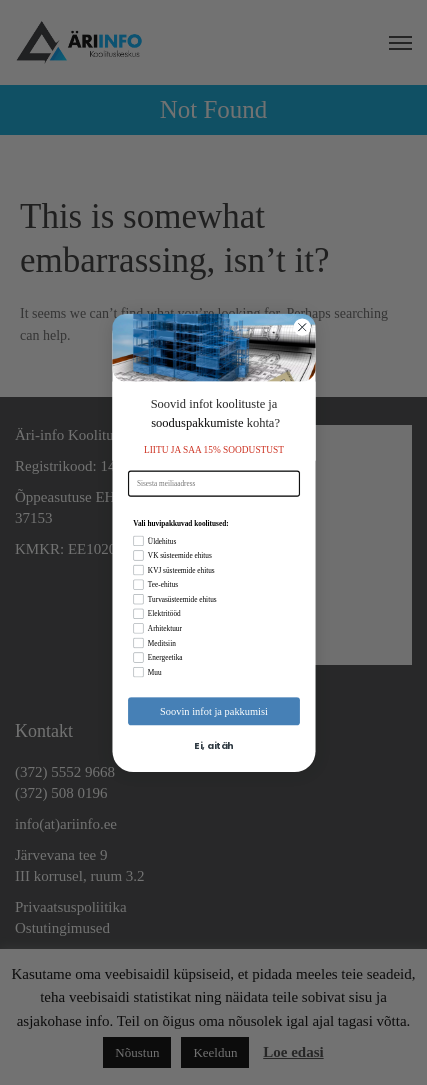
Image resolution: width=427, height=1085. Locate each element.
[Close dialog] (302, 327)
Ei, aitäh (213, 745)
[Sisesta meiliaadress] (214, 483)
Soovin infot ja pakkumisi (214, 710)
